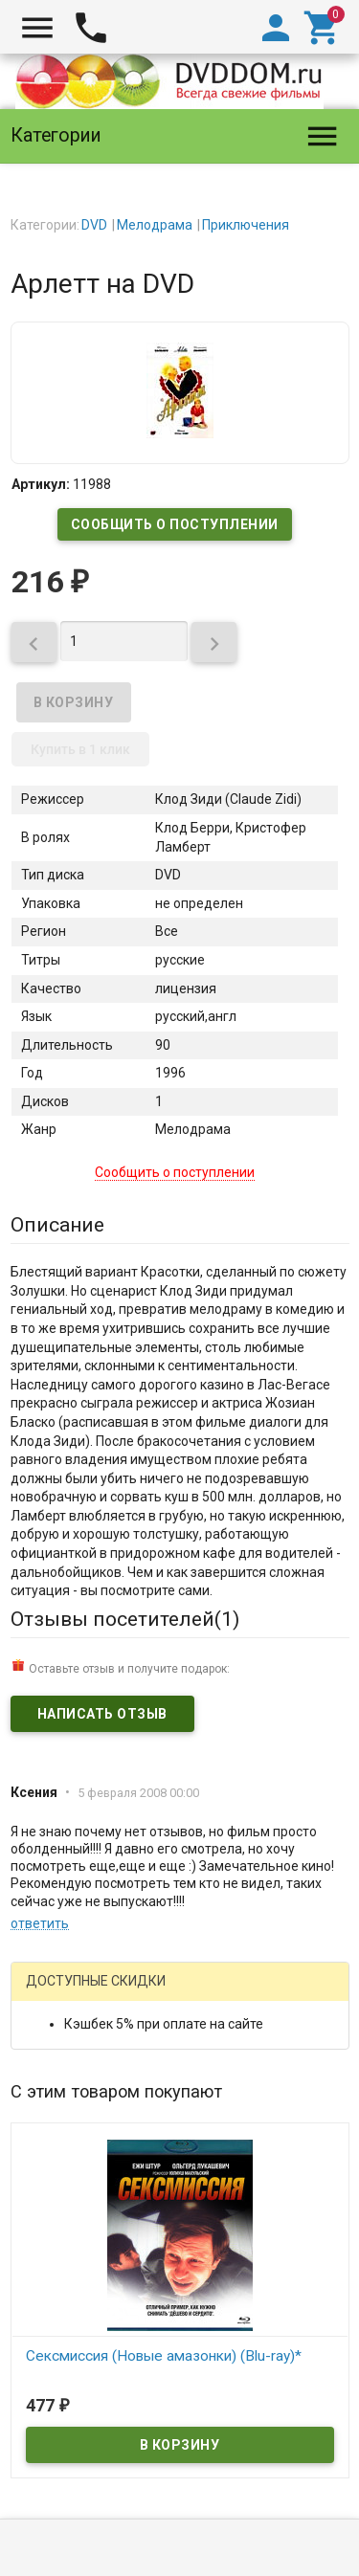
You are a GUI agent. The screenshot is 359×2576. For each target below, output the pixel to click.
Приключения (245, 225)
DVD (94, 225)
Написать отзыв (102, 1713)
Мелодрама (154, 225)
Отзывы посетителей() (125, 1619)
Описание (57, 1224)
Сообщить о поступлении (175, 524)
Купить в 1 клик (80, 749)
